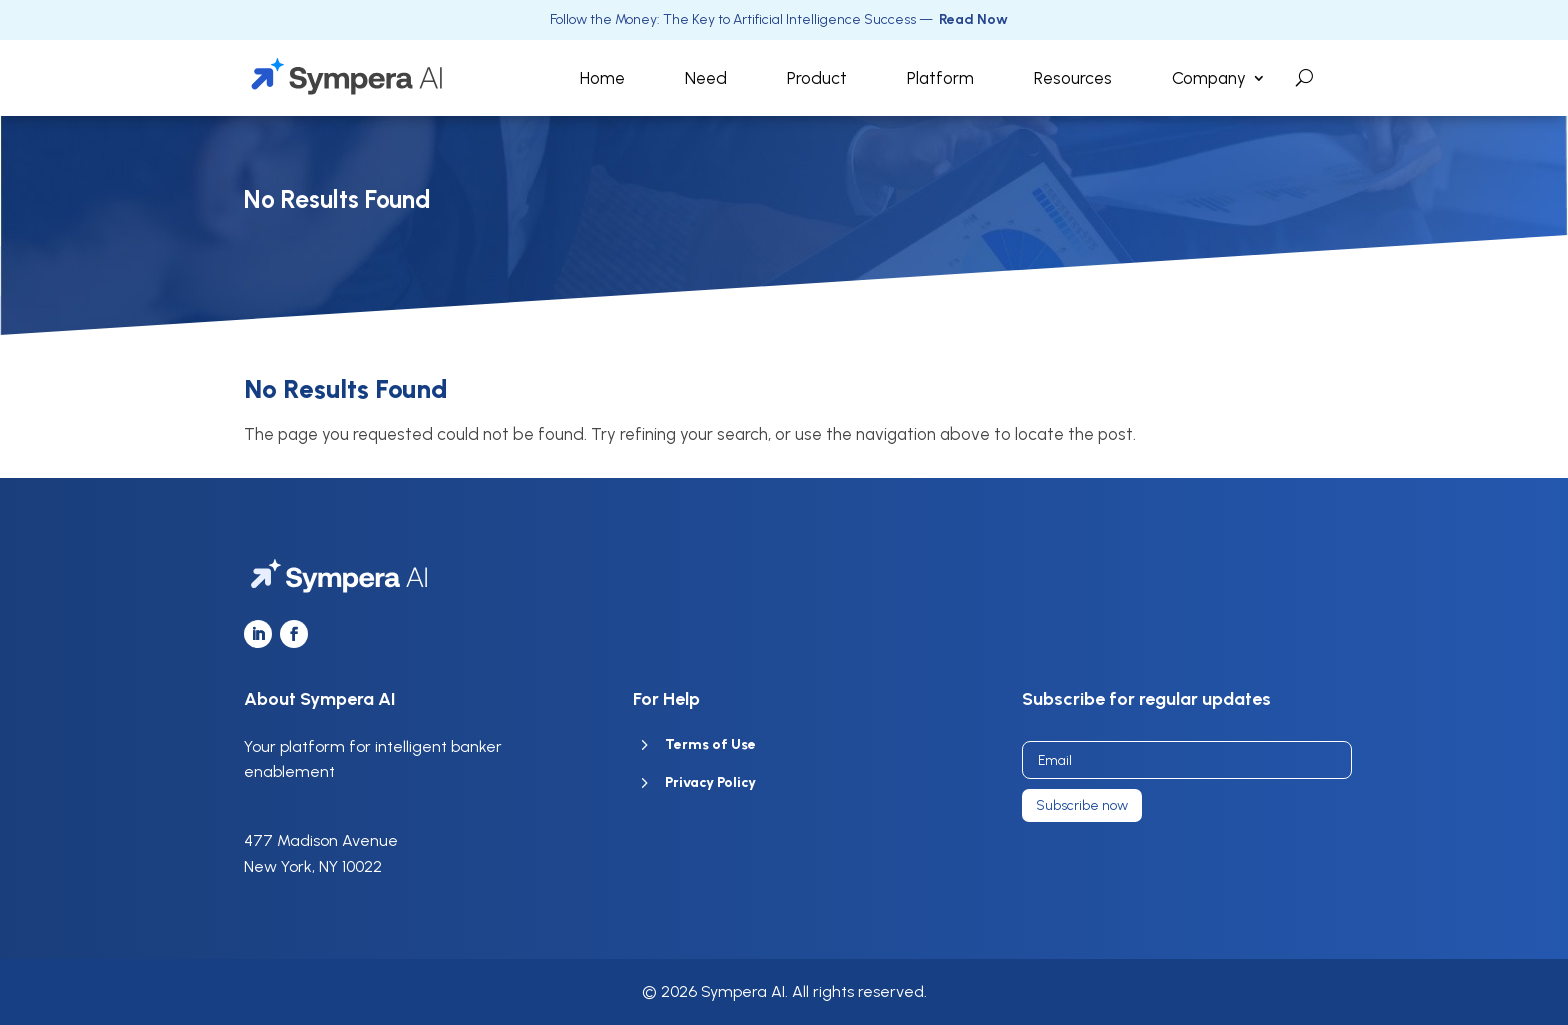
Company (1209, 78)
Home (602, 78)
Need (706, 78)
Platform (940, 78)
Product (817, 78)
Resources (1073, 78)
